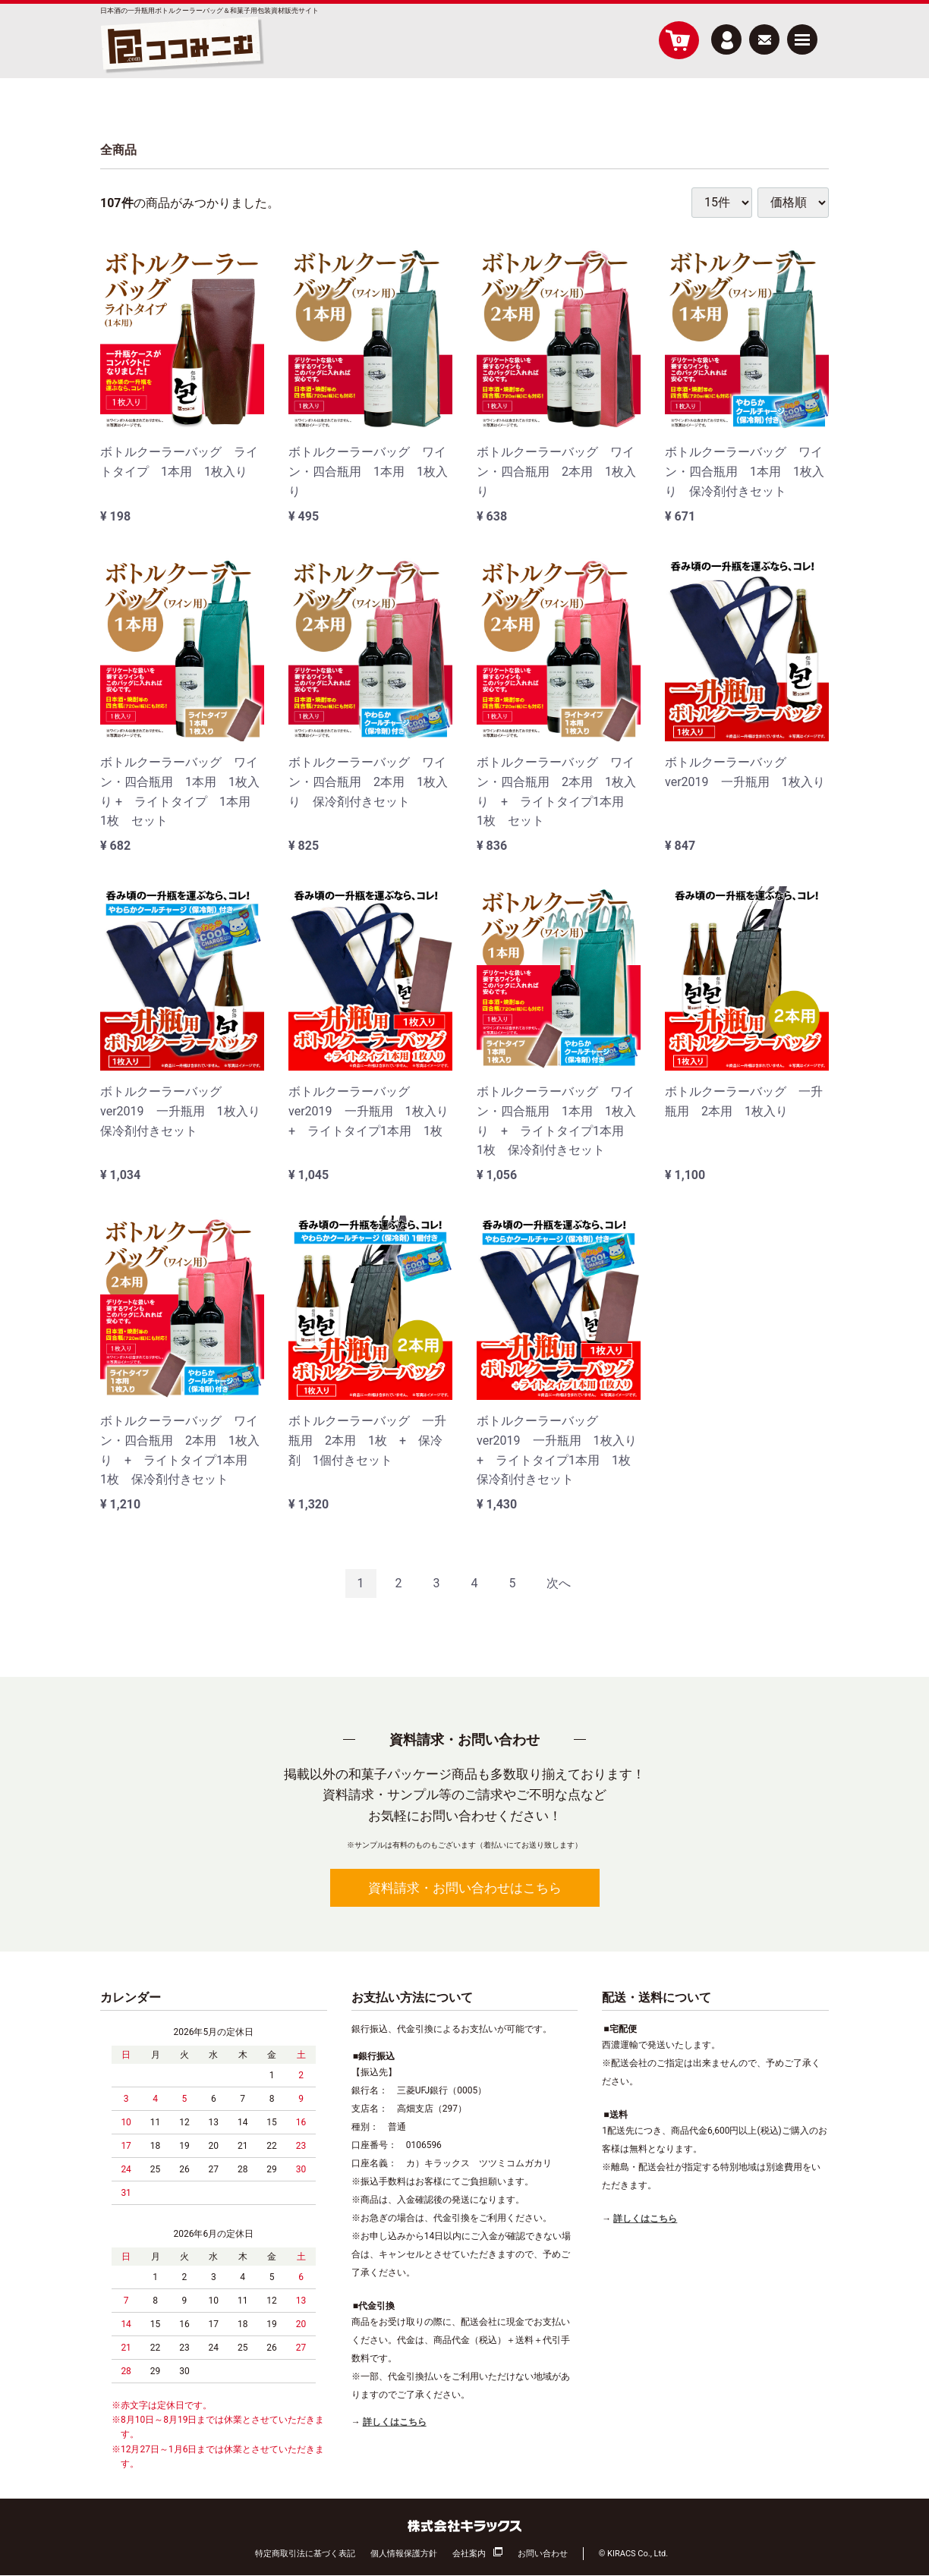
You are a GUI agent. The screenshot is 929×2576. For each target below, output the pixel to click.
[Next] (558, 1584)
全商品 (118, 150)
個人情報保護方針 (403, 2554)
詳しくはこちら (395, 2422)
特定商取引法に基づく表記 (305, 2554)
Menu (802, 34)
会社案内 (469, 2554)
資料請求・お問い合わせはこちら (465, 1887)
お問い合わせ (543, 2554)
